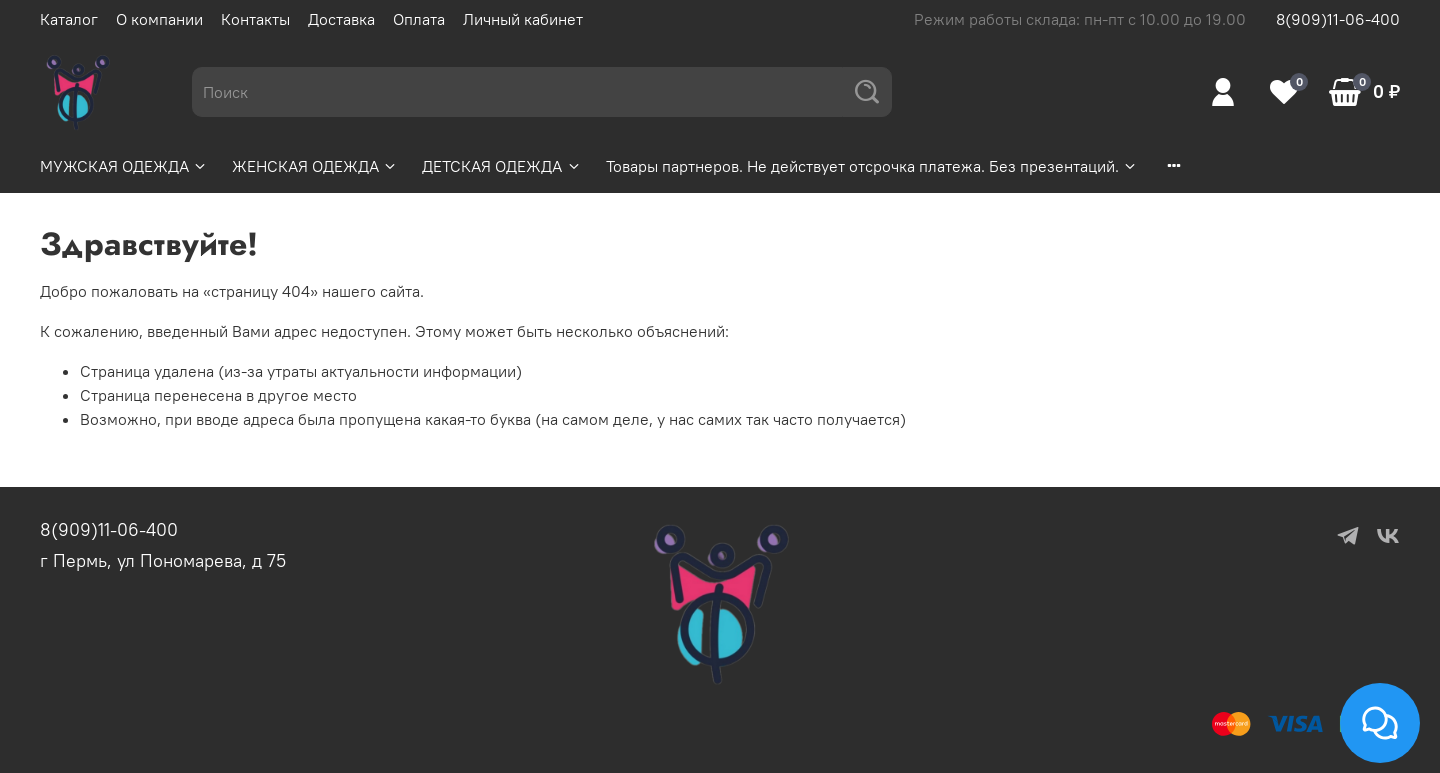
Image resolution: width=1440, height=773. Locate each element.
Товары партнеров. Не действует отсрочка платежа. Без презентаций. (872, 166)
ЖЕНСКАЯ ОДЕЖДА (315, 166)
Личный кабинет (523, 19)
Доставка (341, 19)
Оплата (419, 19)
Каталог (69, 19)
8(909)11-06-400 (1338, 19)
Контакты (255, 19)
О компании (159, 19)
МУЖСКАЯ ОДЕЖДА (124, 166)
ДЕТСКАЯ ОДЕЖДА (501, 166)
